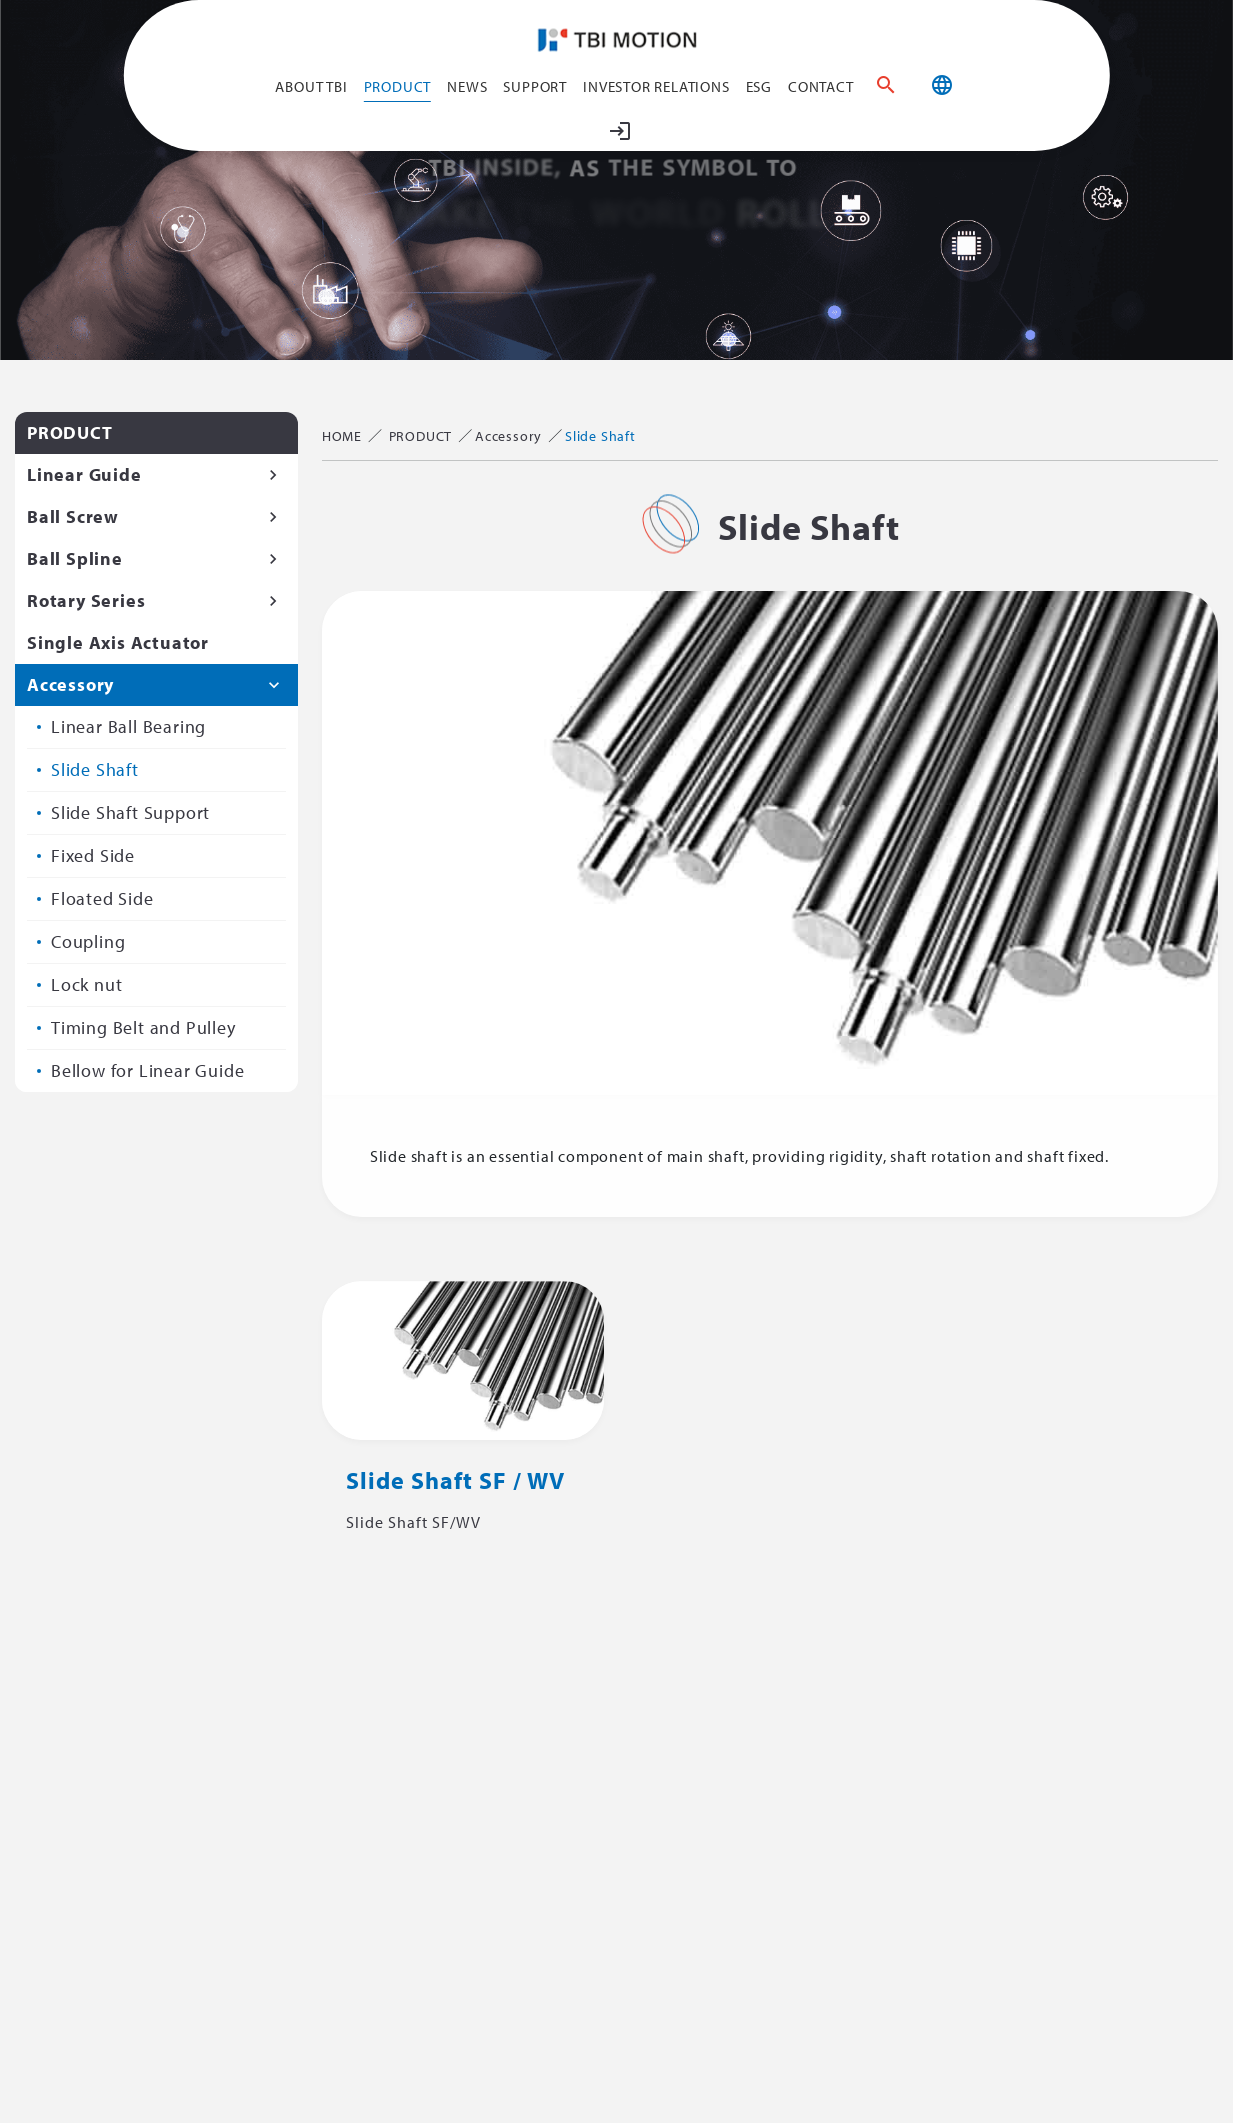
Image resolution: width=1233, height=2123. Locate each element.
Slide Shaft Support (130, 812)
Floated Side (102, 898)
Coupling (88, 941)
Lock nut (86, 984)
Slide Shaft (95, 769)
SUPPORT (535, 86)
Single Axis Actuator (118, 642)
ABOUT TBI (311, 86)
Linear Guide (84, 474)
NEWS (467, 86)
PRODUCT (398, 86)
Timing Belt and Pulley (143, 1027)
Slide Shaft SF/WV (413, 1522)
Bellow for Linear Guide (147, 1070)
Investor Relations (656, 86)
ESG (759, 86)
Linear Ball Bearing (128, 726)
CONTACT (821, 86)
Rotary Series (86, 600)
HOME (342, 436)
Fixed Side (93, 855)
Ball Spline (75, 558)
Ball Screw (73, 516)
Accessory (70, 684)
